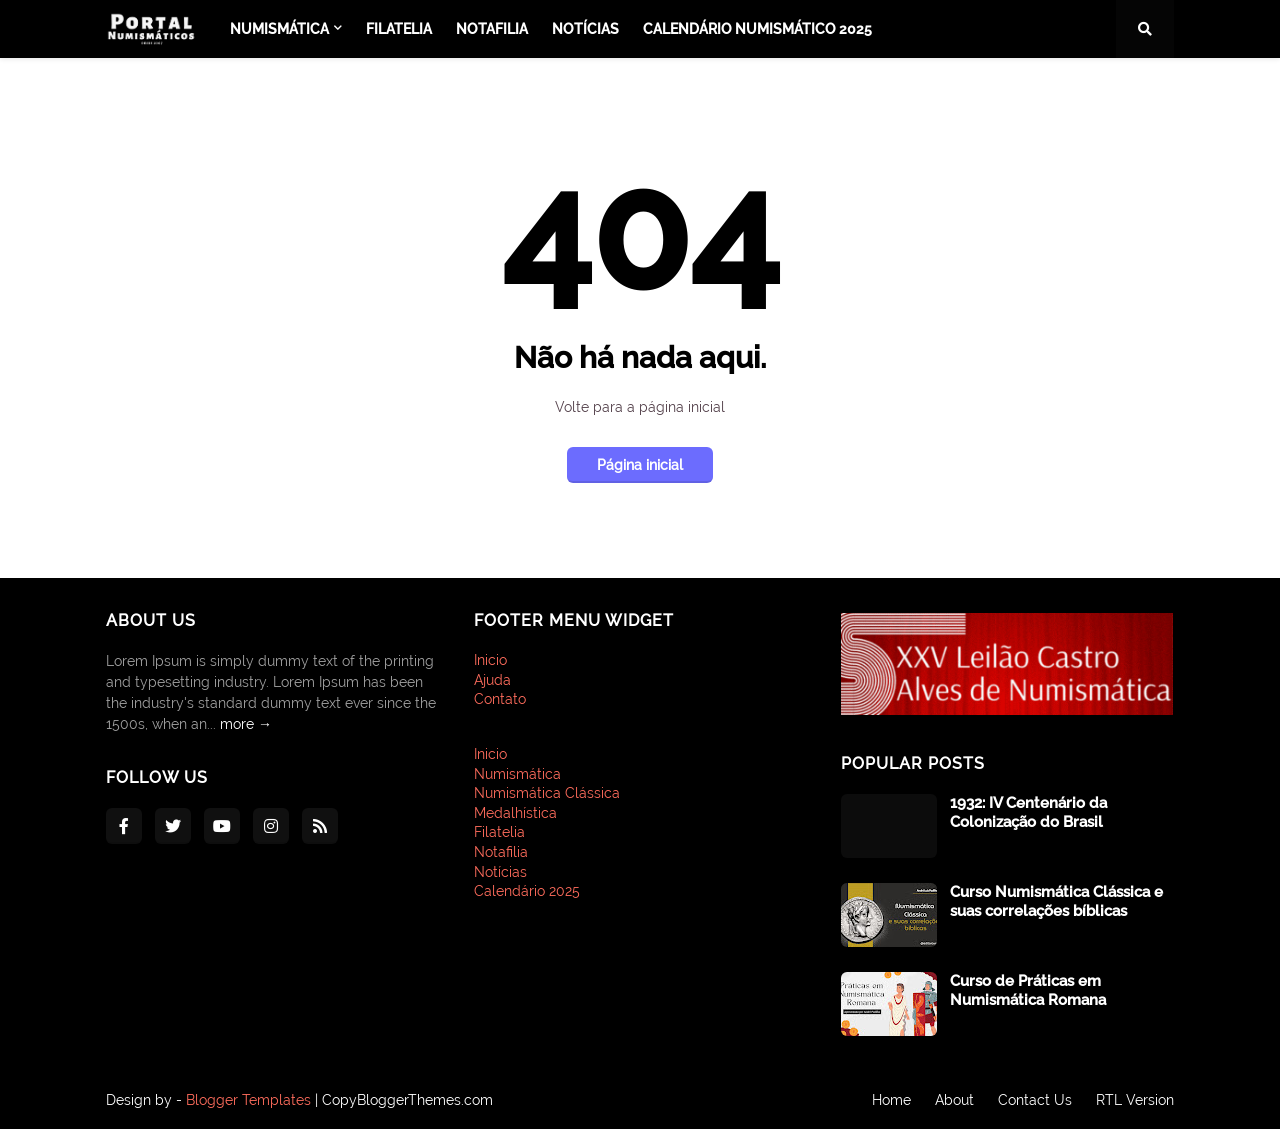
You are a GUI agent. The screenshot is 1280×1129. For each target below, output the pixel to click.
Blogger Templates (248, 1100)
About (954, 1100)
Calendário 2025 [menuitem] (527, 891)
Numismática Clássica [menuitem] (547, 793)
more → (246, 724)
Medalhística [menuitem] (515, 813)
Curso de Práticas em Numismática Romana (1028, 991)
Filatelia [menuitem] (399, 29)
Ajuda (492, 680)
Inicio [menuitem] (490, 754)
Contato (500, 699)
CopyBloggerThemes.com (407, 1100)
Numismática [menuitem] (279, 29)
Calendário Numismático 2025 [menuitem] (757, 29)
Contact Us (1035, 1100)
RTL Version (1135, 1100)
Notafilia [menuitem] (492, 29)
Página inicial (640, 465)
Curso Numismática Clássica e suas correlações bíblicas (1056, 902)
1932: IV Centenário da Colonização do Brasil (1028, 813)
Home (891, 1100)
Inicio (490, 660)
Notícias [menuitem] (585, 29)
